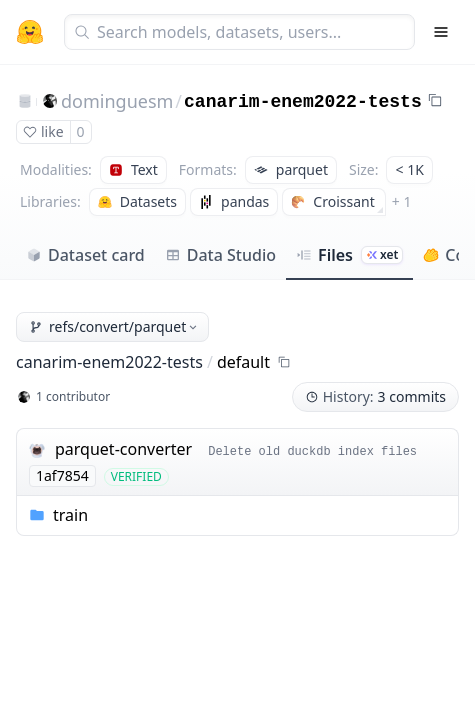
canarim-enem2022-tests (303, 102)
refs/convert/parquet (114, 326)
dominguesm (117, 101)
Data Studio (220, 255)
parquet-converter (123, 449)
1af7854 (62, 475)
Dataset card (85, 255)
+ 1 (402, 201)
